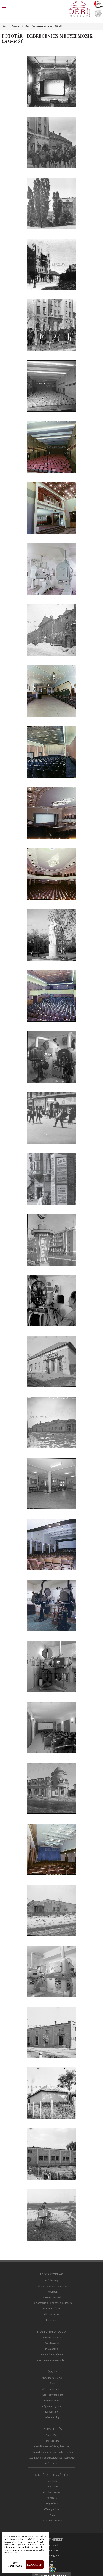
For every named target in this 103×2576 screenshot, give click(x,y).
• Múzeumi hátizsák (51, 2297)
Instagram (53, 2555)
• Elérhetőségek (51, 2308)
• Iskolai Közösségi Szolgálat (51, 2286)
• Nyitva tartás (51, 2314)
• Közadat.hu (51, 2463)
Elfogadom (34, 2564)
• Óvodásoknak (52, 2343)
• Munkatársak (51, 2400)
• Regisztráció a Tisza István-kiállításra (51, 2302)
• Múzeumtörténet (51, 2389)
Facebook (53, 2544)
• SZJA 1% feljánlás (51, 2520)
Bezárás (43, 2537)
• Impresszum (51, 2440)
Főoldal (5, 26)
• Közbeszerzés (51, 2492)
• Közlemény (51, 2280)
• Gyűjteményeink (51, 2406)
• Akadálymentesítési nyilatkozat (51, 2446)
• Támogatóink (51, 2509)
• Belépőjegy (51, 2319)
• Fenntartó (52, 2481)
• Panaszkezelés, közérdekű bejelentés (51, 2452)
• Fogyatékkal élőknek (51, 2354)
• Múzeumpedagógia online (51, 2360)
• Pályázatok (51, 2497)
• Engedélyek (52, 2503)
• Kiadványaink (51, 2411)
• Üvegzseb (51, 2486)
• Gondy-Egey (51, 2435)
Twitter (53, 2560)
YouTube (53, 2550)
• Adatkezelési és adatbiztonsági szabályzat (51, 2457)
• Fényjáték (52, 2291)
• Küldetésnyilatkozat (51, 2394)
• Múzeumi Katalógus (51, 2377)
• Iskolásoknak (51, 2348)
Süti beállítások (15, 2564)
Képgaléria (16, 26)
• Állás (51, 2383)
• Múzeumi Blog (52, 2417)
